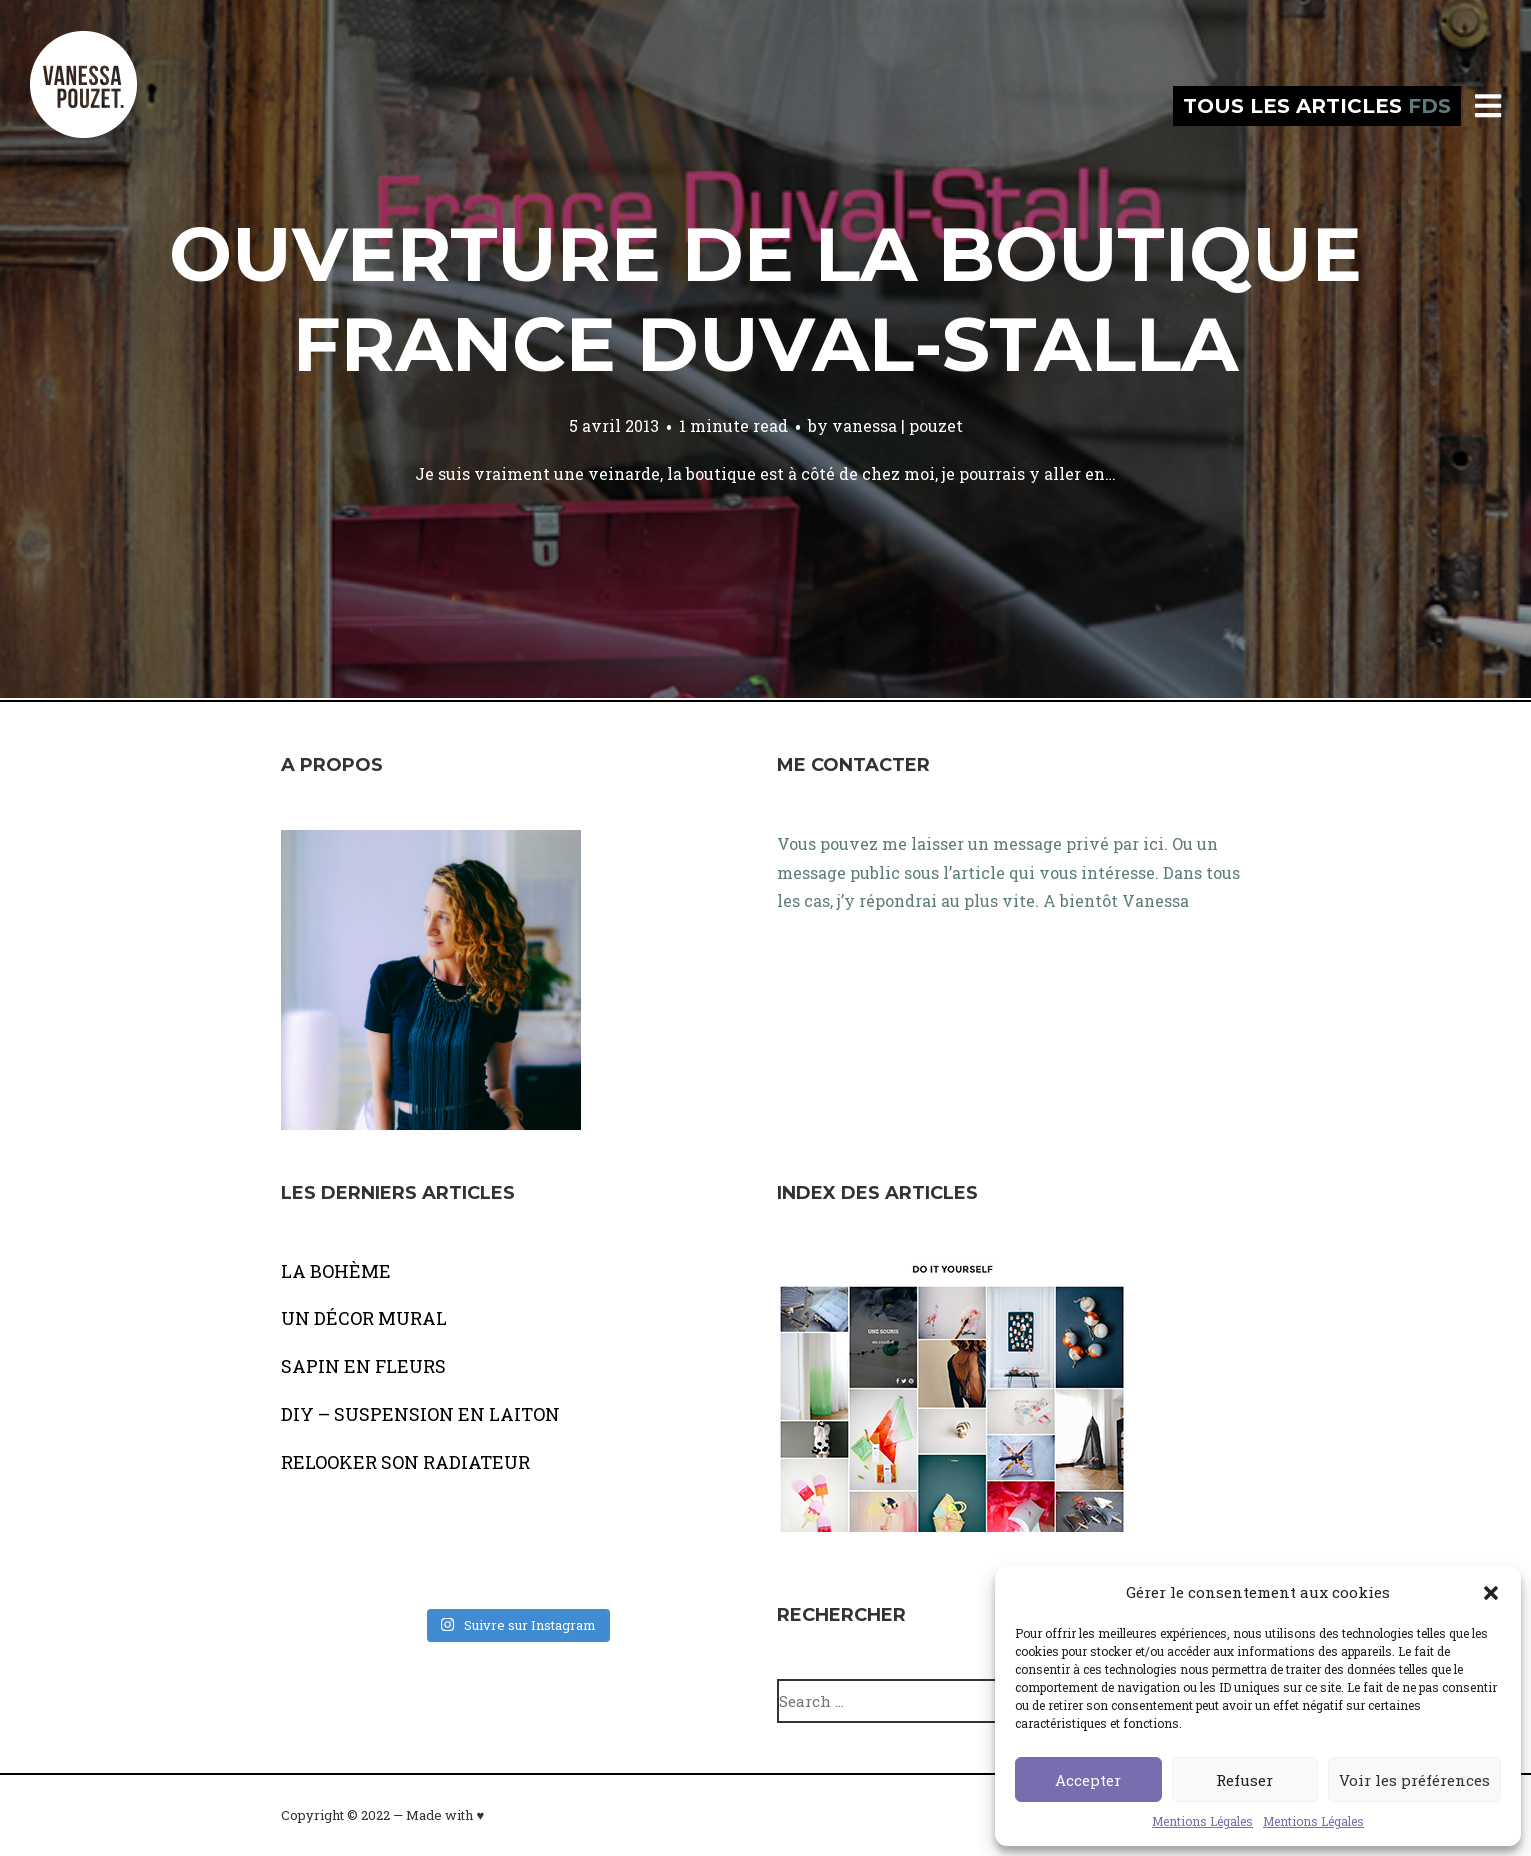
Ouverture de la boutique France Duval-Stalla (765, 299)
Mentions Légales (1202, 1821)
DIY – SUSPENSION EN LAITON (420, 1414)
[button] (1491, 1593)
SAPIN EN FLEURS (363, 1366)
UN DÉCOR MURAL (364, 1318)
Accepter (1088, 1780)
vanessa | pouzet (897, 425)
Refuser (1244, 1780)
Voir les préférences (1414, 1780)
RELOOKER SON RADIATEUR (405, 1462)
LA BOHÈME (336, 1271)
